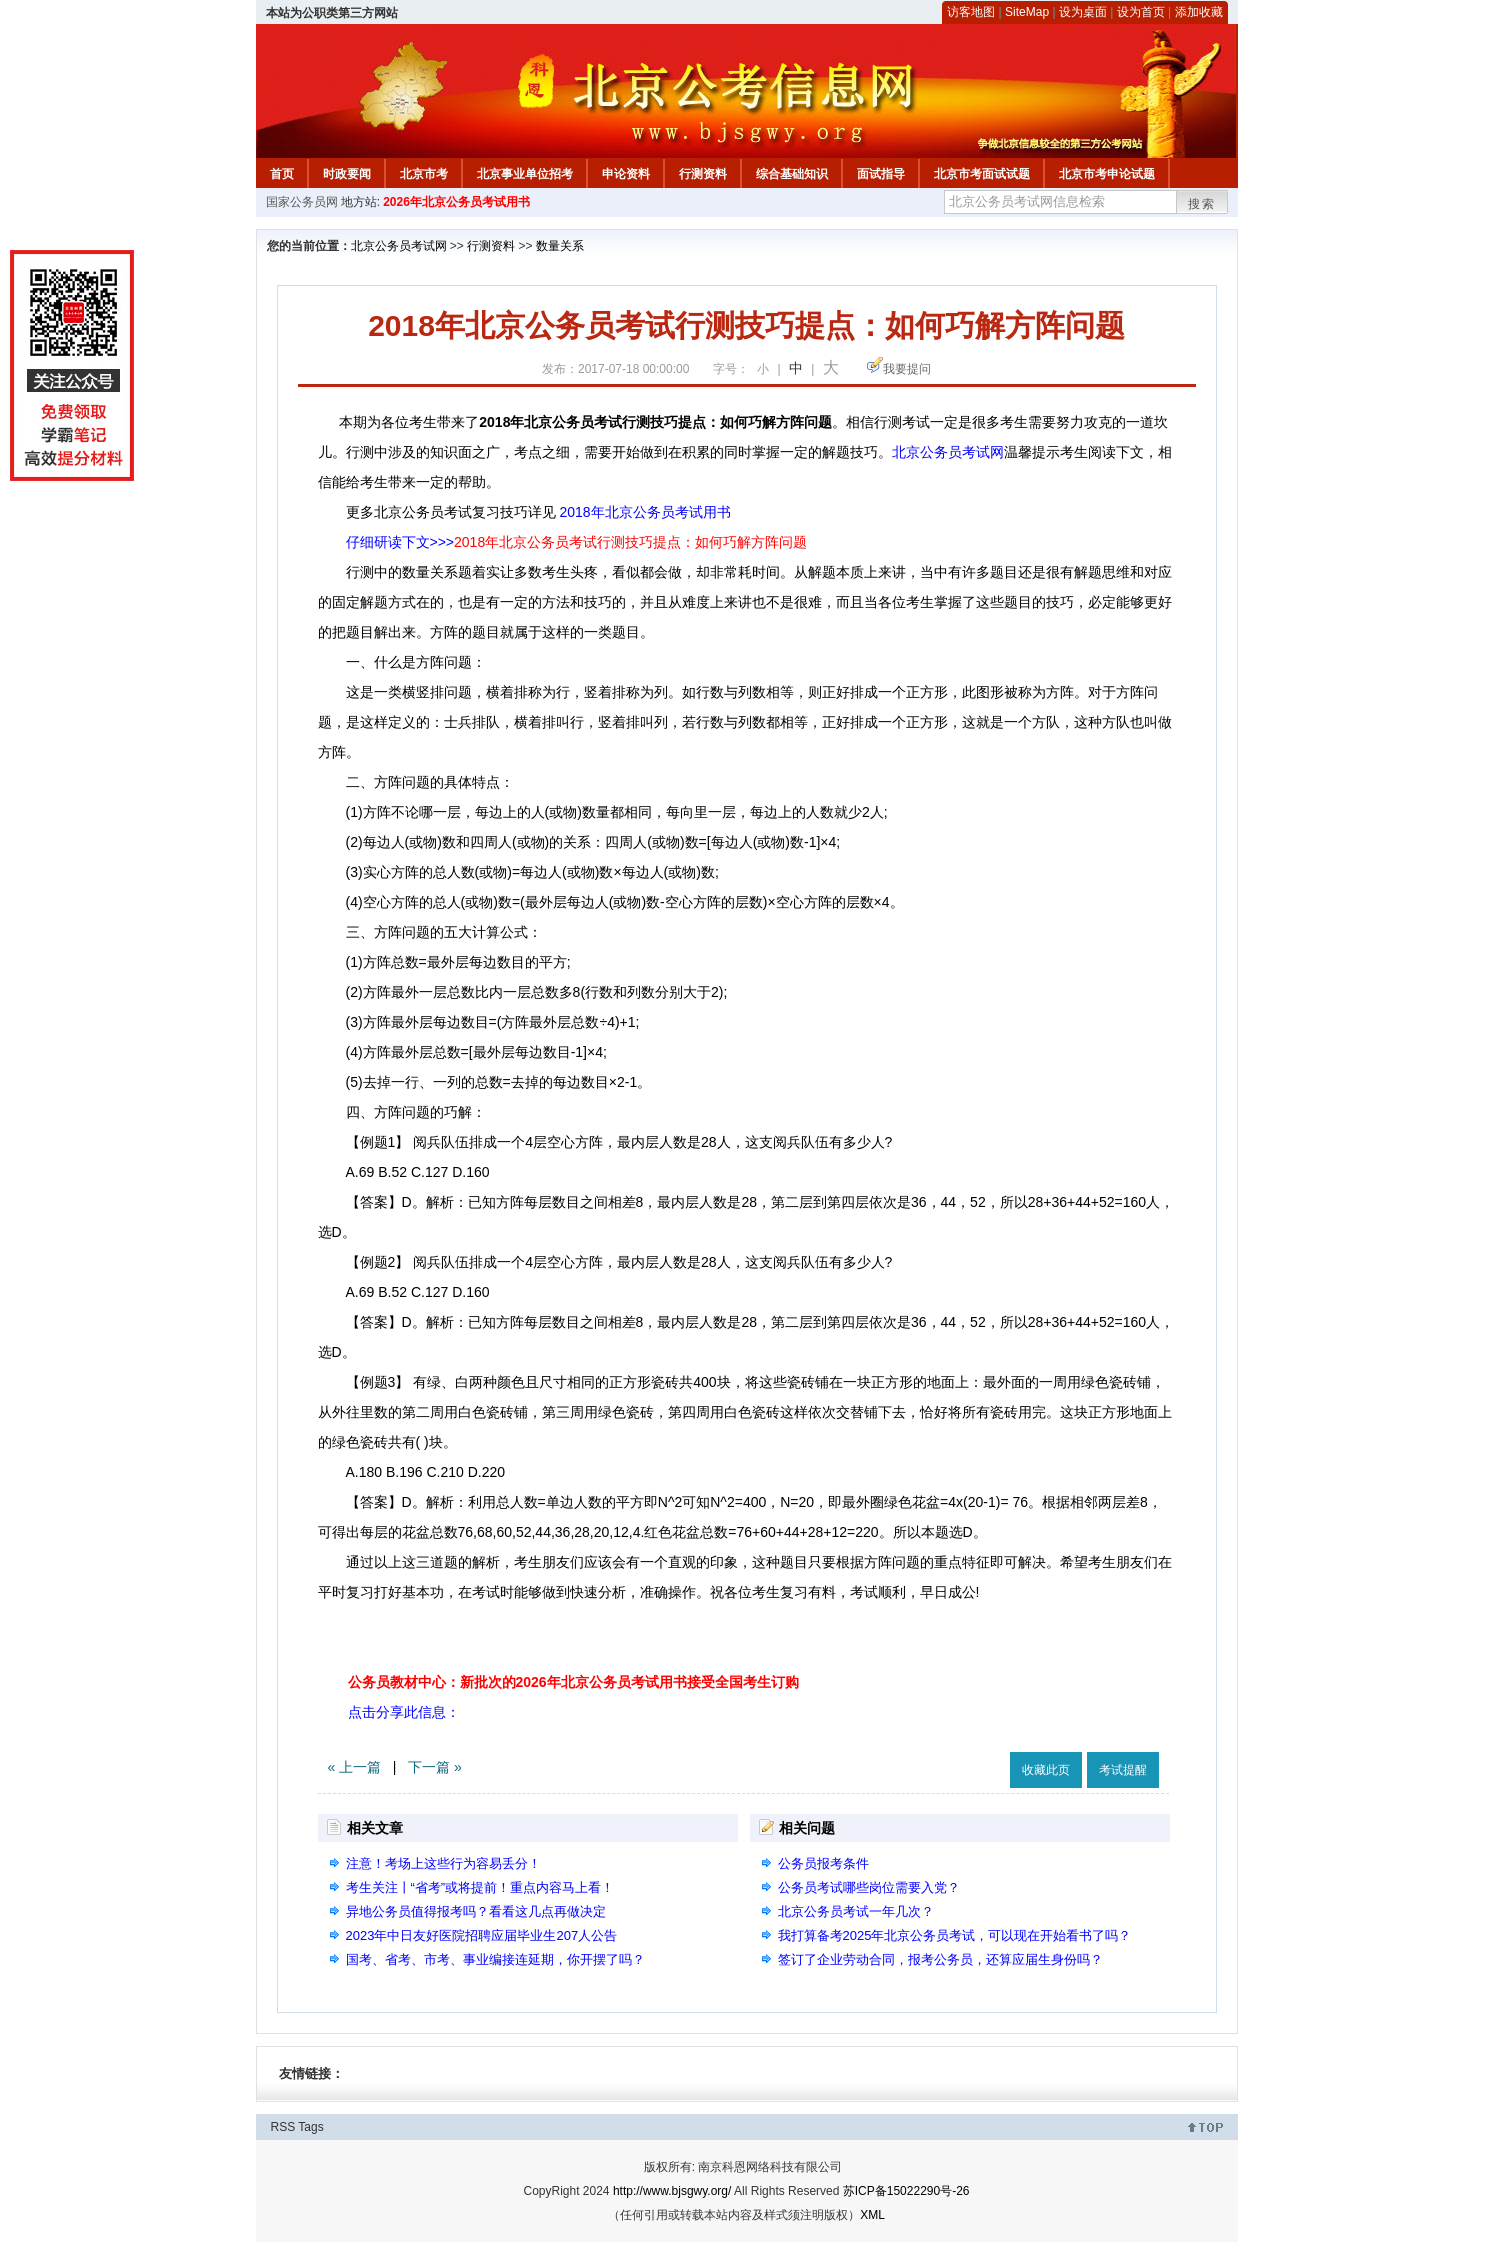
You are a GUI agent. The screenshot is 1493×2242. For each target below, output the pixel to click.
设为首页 (1141, 12)
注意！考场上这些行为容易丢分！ (443, 1863)
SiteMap (1027, 12)
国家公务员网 (302, 202)
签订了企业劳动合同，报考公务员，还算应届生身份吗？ (940, 1959)
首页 (282, 174)
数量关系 (560, 246)
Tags (310, 2127)
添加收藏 (1199, 12)
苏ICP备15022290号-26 (906, 2191)
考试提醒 (1123, 1770)
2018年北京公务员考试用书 (644, 512)
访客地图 (971, 12)
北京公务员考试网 (399, 246)
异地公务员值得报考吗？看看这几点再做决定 (476, 1911)
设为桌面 (1083, 12)
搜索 (1202, 204)
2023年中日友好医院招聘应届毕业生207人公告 (482, 1935)
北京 (948, 452)
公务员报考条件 (823, 1863)
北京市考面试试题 (982, 174)
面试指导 (881, 174)
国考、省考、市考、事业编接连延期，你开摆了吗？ (495, 1959)
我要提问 (907, 369)
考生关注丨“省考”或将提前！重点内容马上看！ (480, 1887)
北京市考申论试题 (1107, 174)
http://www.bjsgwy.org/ (672, 2191)
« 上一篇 (355, 1767)
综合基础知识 (792, 174)
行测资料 (703, 174)
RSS (283, 2127)
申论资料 (626, 174)
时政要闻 (347, 174)
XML (872, 2215)
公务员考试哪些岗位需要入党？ (869, 1887)
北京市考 (424, 174)
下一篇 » (435, 1767)
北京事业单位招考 (525, 174)
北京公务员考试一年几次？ (856, 1911)
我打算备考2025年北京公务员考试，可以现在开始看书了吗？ (955, 1935)
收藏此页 (1046, 1770)
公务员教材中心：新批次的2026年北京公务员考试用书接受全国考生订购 (573, 1682)
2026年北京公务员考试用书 (456, 202)
